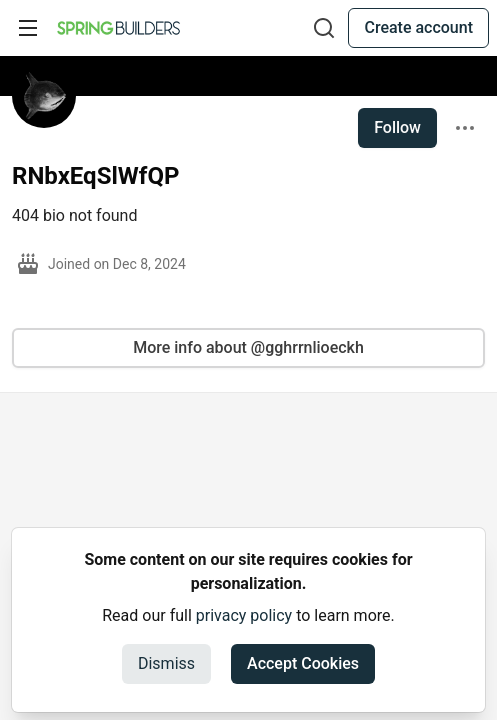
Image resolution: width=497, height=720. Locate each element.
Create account (418, 27)
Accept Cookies (303, 663)
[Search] (324, 28)
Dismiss (166, 663)
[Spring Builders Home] (118, 28)
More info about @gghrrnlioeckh (248, 347)
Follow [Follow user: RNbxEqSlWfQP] (397, 127)
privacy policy (244, 615)
